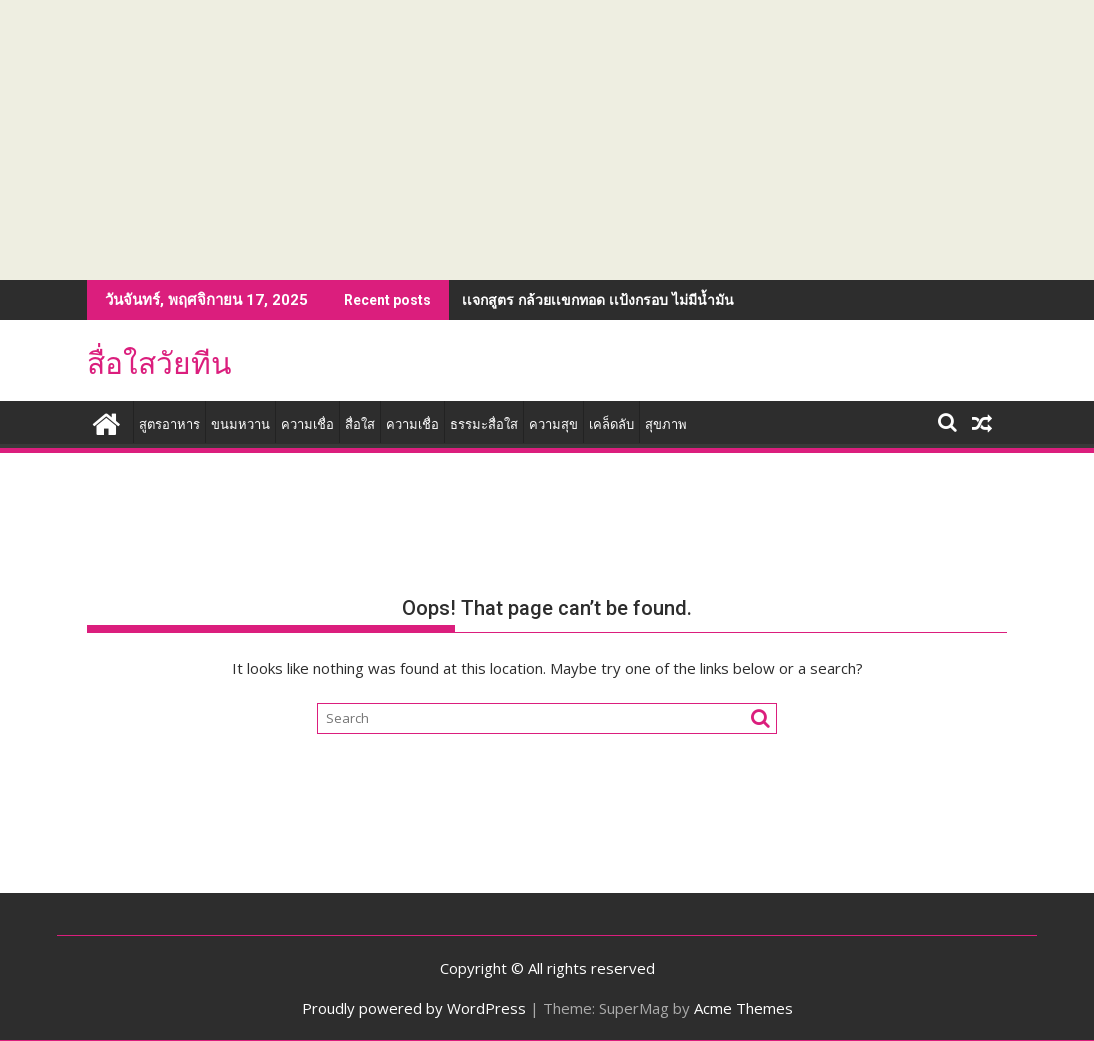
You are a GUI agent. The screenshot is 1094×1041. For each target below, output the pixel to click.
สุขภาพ (666, 424)
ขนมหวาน (240, 424)
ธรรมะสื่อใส (484, 424)
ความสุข (553, 424)
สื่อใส (360, 424)
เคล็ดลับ (611, 424)
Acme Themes (743, 1008)
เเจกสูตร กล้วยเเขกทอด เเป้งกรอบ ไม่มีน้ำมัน (598, 299)
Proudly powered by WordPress (414, 1008)
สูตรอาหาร (169, 424)
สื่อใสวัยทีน (159, 363)
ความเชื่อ (307, 424)
